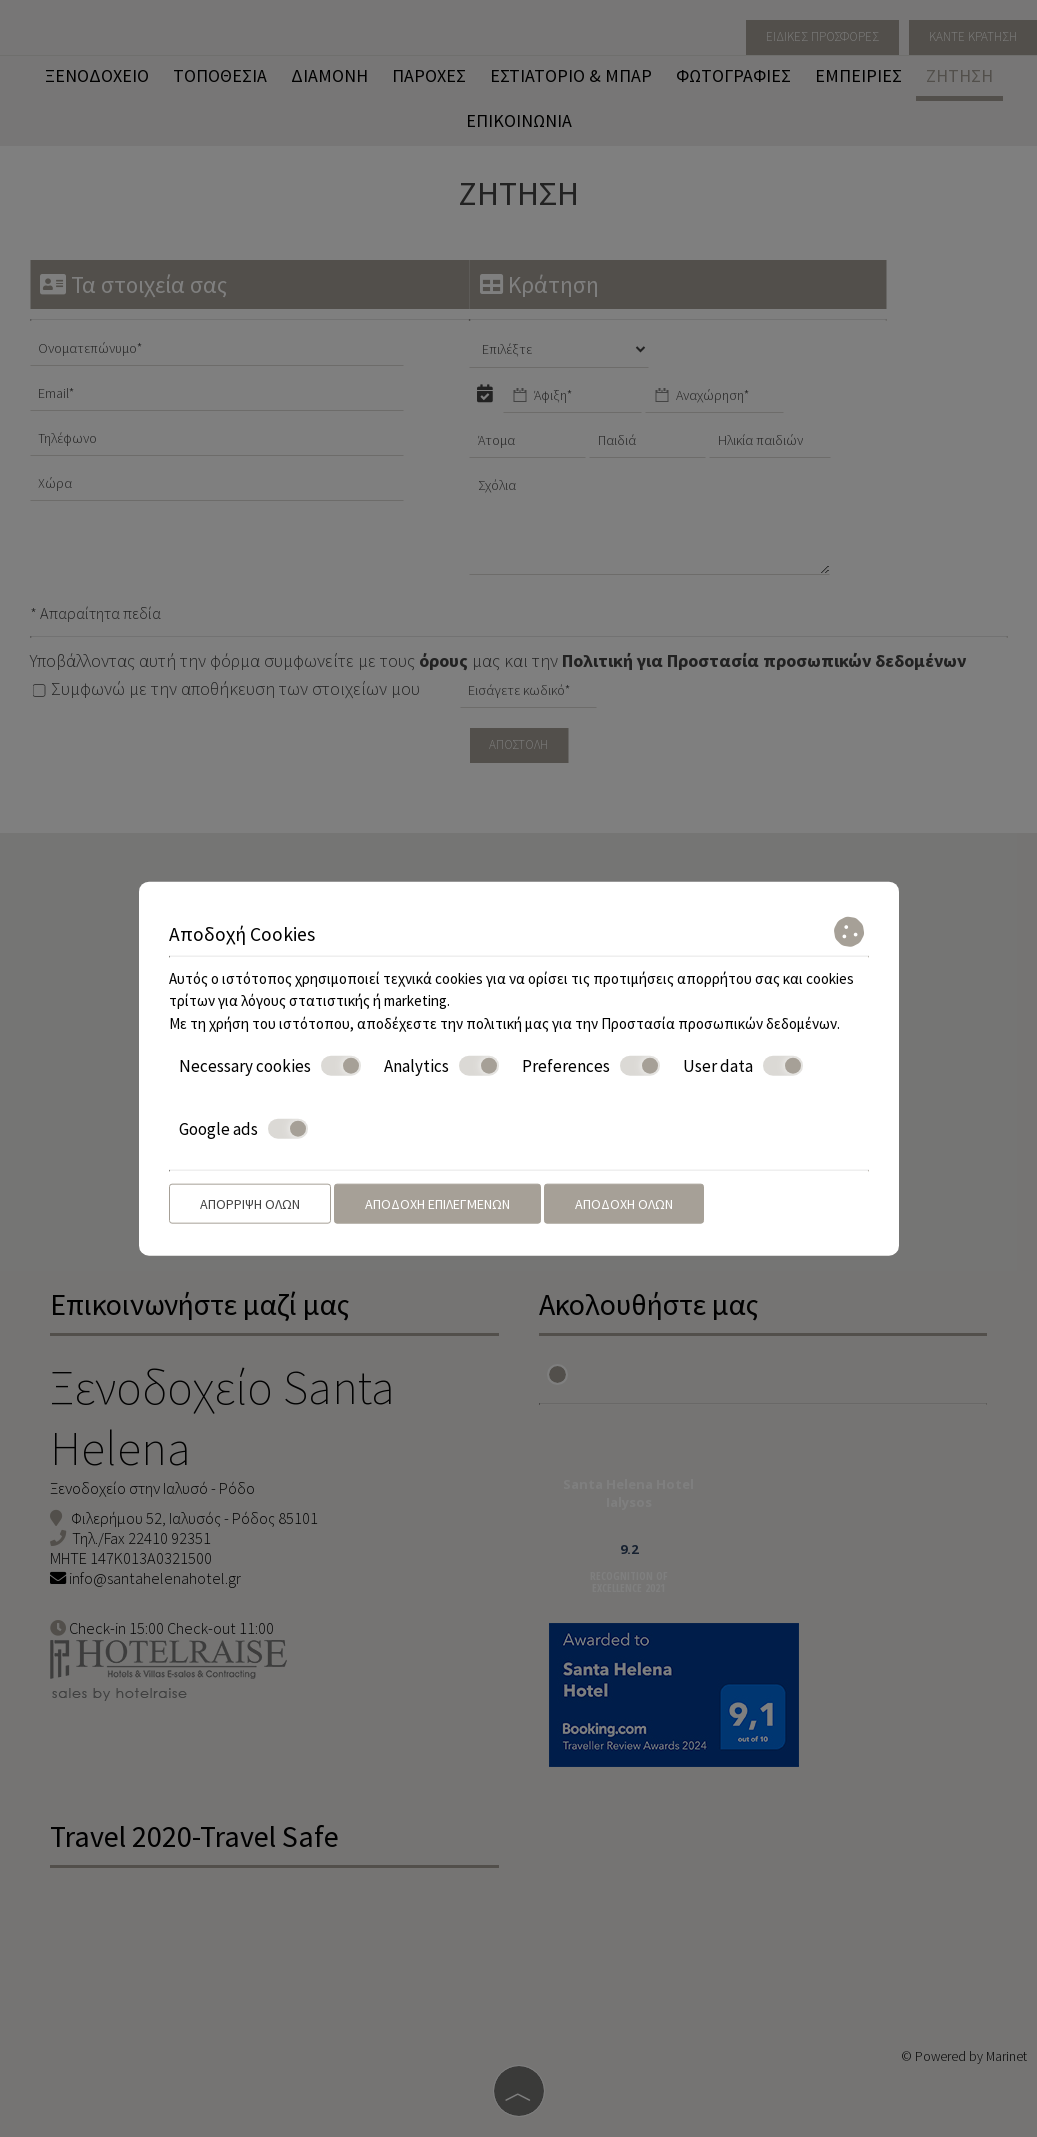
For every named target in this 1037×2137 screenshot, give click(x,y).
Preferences (591, 1066)
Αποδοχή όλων (624, 1204)
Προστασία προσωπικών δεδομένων (719, 1022)
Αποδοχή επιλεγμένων (437, 1204)
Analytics (441, 1066)
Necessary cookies (270, 1066)
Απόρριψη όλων (250, 1204)
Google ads (243, 1128)
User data (743, 1066)
